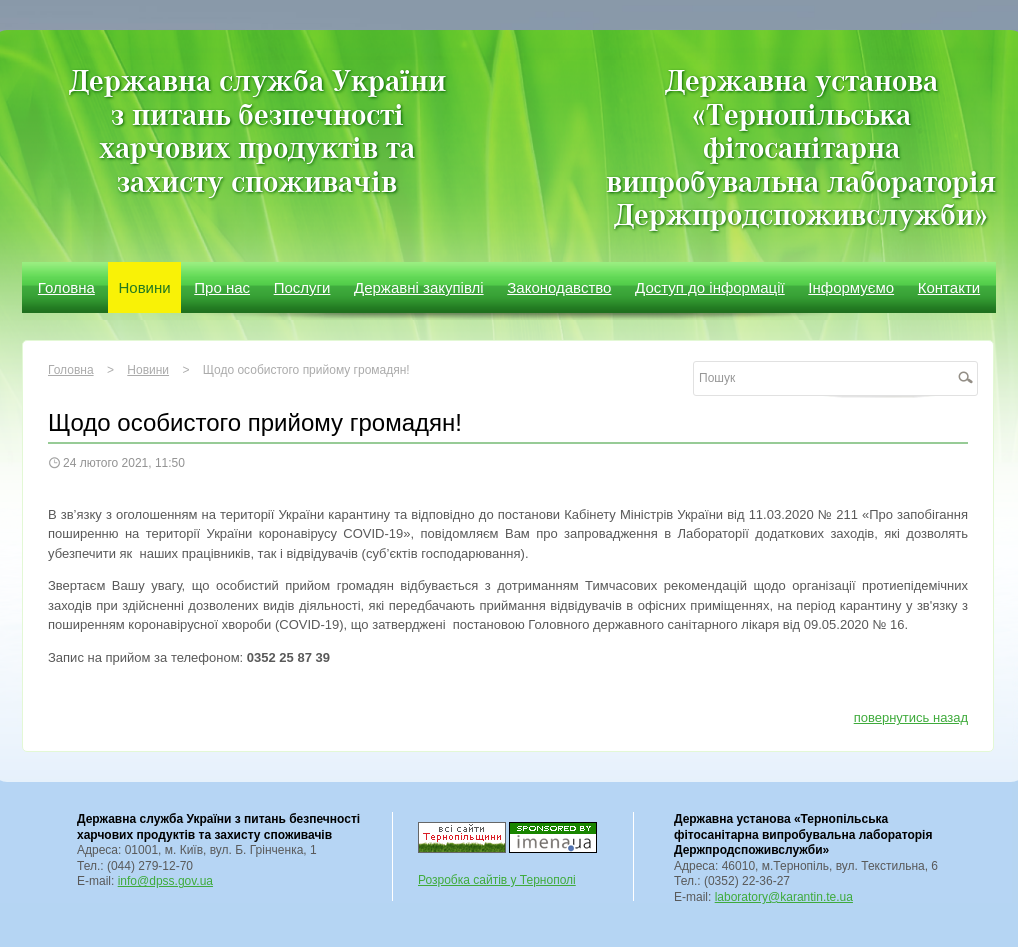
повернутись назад (911, 717)
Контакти (949, 287)
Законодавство (559, 287)
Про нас (222, 287)
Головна (66, 287)
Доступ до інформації (710, 287)
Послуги (302, 287)
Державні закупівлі (419, 287)
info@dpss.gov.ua (165, 881)
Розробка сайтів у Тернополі (497, 880)
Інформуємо (851, 287)
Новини (144, 287)
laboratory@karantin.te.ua (784, 897)
